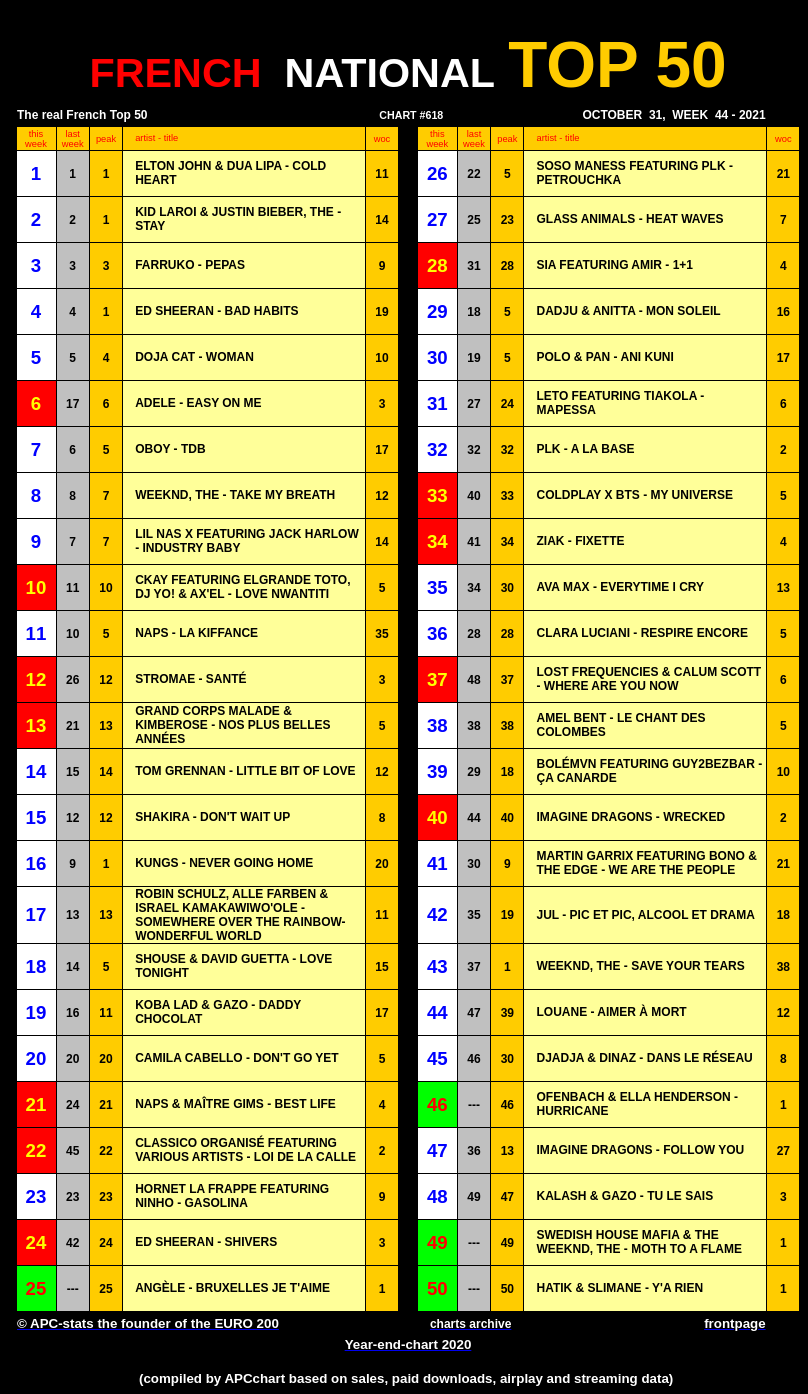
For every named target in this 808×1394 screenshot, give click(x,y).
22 (473, 174)
